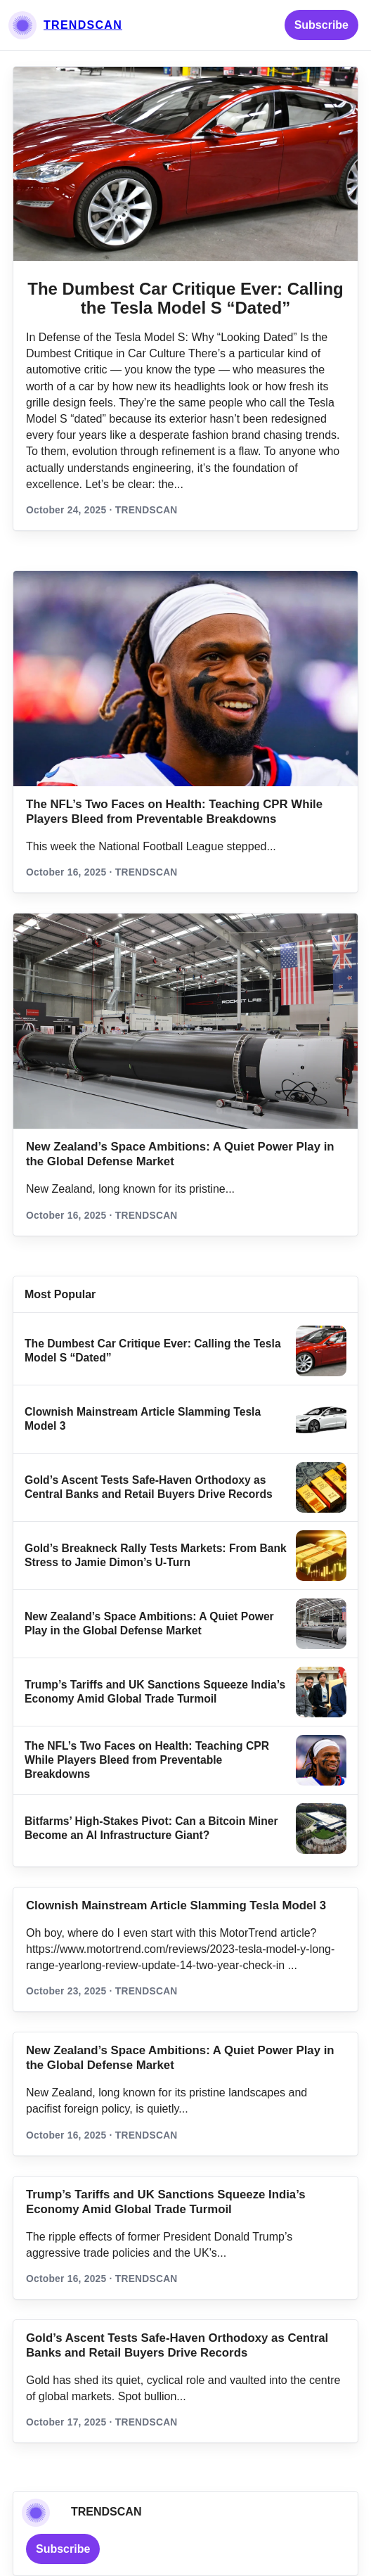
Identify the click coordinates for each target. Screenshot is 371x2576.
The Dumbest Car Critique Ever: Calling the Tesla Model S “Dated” (185, 298)
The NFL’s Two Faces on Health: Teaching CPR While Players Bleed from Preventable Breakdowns (147, 1759)
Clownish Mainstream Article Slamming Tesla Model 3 (176, 1905)
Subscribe (321, 25)
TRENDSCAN (83, 25)
